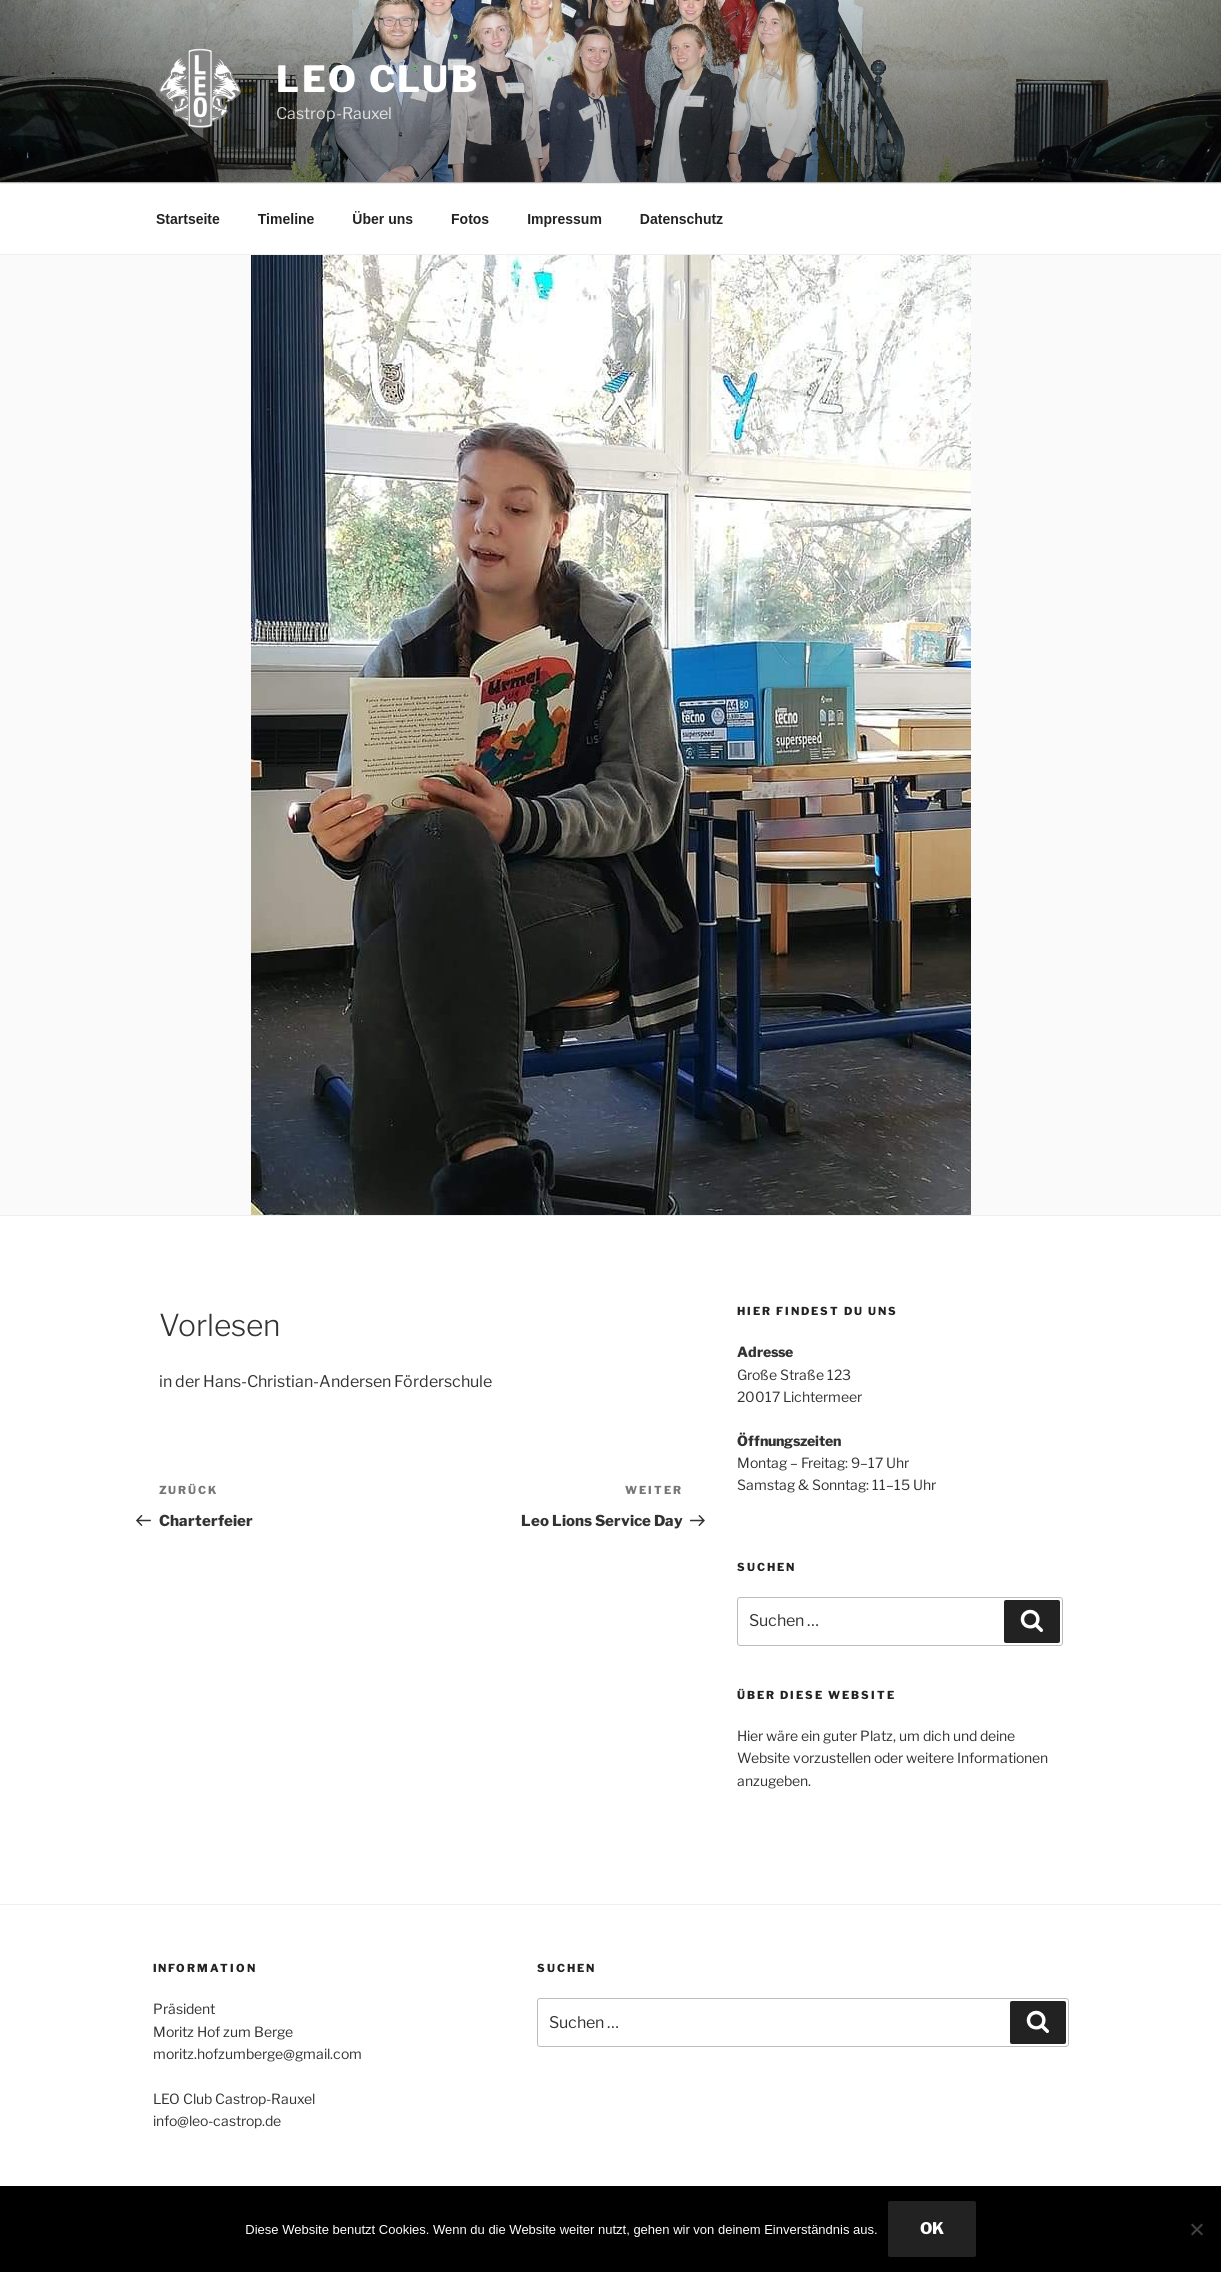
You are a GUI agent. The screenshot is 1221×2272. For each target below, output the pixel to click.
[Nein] (1196, 2229)
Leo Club (378, 79)
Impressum (564, 219)
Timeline (286, 219)
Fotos (470, 219)
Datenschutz (681, 219)
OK (932, 2228)
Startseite (188, 219)
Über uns (382, 219)
